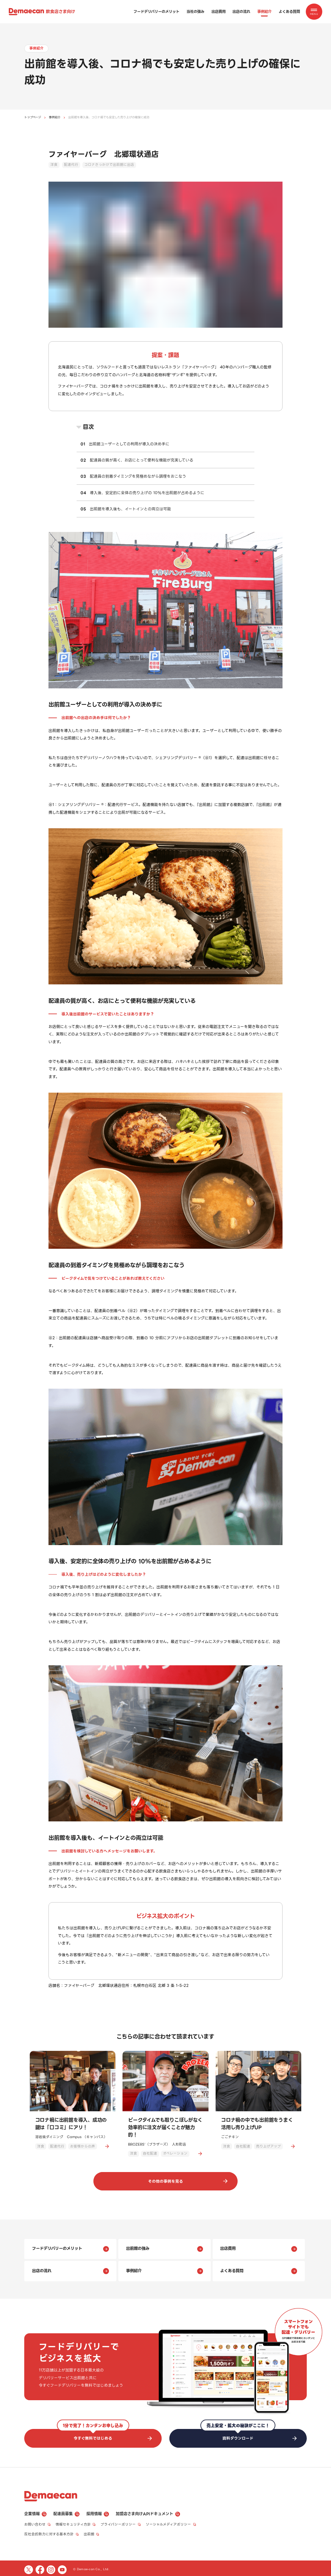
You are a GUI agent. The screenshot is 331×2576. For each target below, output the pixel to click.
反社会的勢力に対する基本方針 (51, 2533)
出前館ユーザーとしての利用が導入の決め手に (129, 444)
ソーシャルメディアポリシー (171, 2523)
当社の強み (195, 12)
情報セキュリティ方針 (76, 2523)
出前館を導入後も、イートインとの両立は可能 (130, 509)
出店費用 (218, 12)
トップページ (32, 117)
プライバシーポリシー (121, 2523)
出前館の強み (164, 2248)
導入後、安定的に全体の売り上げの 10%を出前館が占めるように (147, 493)
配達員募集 (66, 2513)
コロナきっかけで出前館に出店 (109, 164)
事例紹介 (264, 12)
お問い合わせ (37, 2523)
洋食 (54, 164)
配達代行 (71, 164)
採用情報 (97, 2513)
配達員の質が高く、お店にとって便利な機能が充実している (141, 460)
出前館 (92, 2533)
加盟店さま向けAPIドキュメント (148, 2513)
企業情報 (35, 2513)
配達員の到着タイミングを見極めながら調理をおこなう (138, 476)
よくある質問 (289, 12)
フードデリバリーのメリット (156, 12)
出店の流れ (241, 12)
